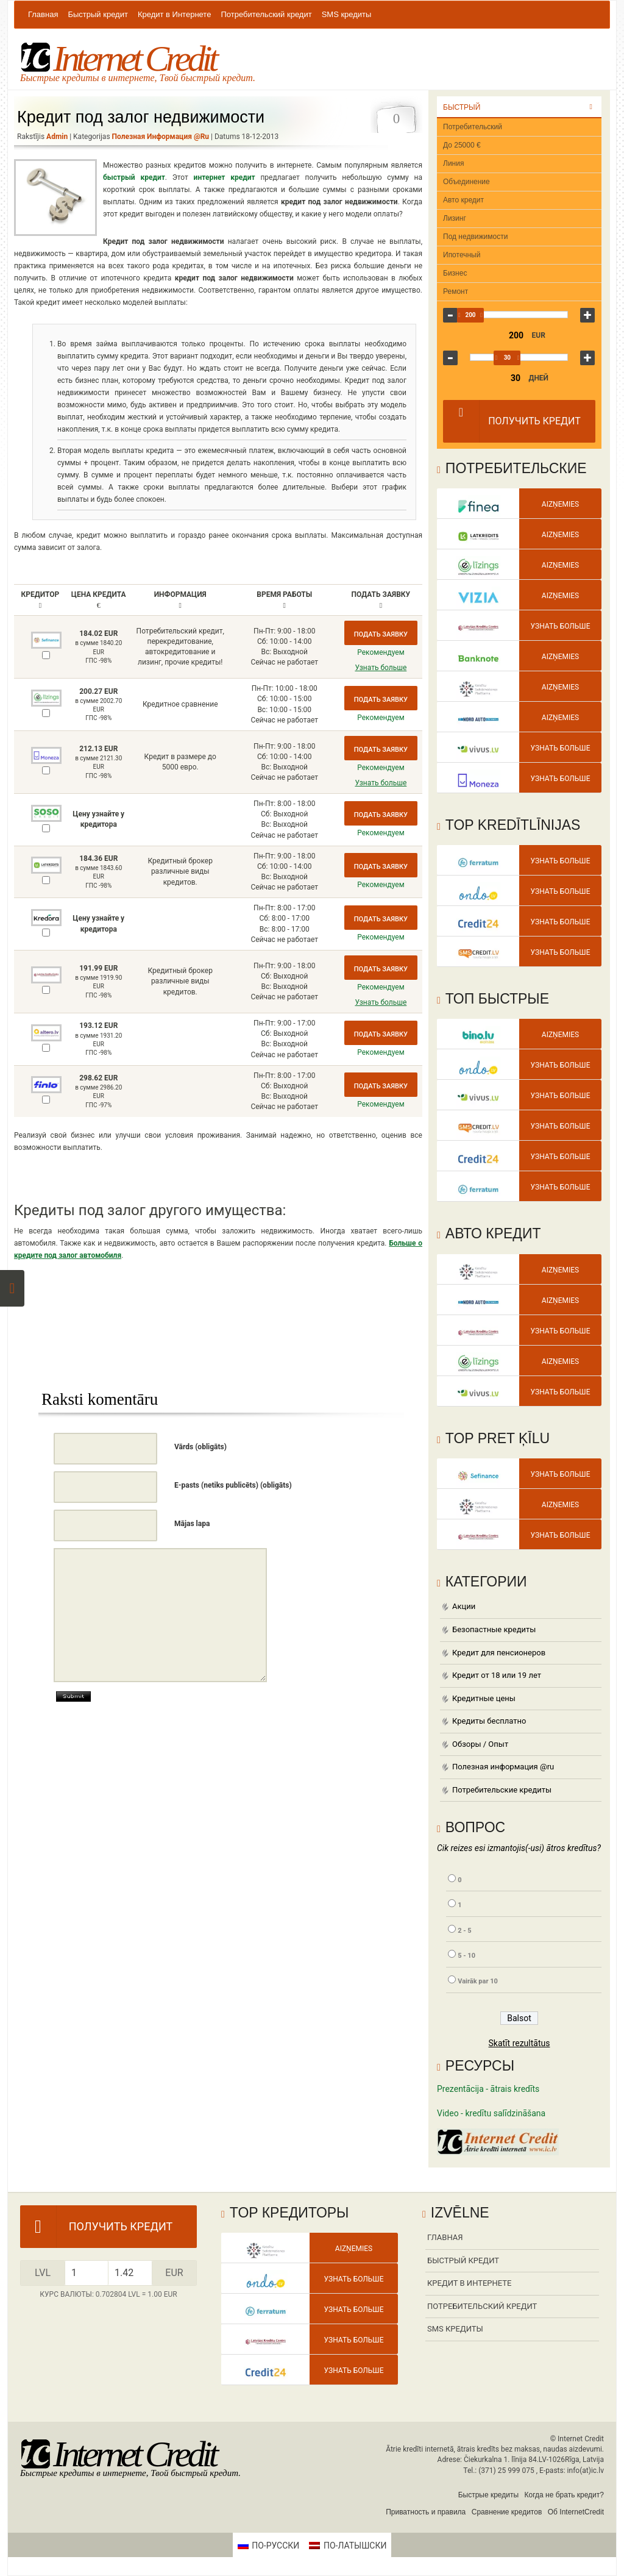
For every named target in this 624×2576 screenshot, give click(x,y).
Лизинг (454, 218)
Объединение (466, 181)
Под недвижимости (475, 236)
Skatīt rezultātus (519, 2043)
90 (539, 387)
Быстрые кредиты (488, 2495)
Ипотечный (461, 255)
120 (547, 387)
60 (531, 387)
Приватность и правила (426, 2512)
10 (482, 387)
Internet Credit (117, 58)
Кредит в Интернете (174, 14)
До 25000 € (462, 145)
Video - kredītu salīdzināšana (491, 2113)
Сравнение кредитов (507, 2512)
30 (507, 357)
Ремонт (455, 291)
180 (555, 387)
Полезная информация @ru (161, 136)
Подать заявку (381, 634)
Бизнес (455, 273)
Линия (453, 163)
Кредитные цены (484, 1698)
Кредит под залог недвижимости (140, 117)
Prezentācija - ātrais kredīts (488, 2089)
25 (507, 387)
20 (498, 387)
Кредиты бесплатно (489, 1720)
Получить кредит (512, 421)
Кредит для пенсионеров (498, 1652)
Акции (463, 1606)
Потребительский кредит (266, 14)
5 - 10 (466, 1956)
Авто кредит (463, 200)
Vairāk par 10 (478, 1981)
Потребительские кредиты (501, 1789)
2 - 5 (464, 1931)
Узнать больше (380, 667)
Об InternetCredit (576, 2512)
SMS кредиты (347, 14)
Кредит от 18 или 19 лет (496, 1675)
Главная (43, 14)
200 (485, 315)
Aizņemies (560, 504)
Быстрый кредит (97, 14)
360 (564, 387)
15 (490, 387)
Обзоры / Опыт (480, 1744)
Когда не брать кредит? (564, 2495)
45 (523, 387)
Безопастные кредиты (494, 1629)
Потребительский (472, 127)
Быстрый (461, 107)
